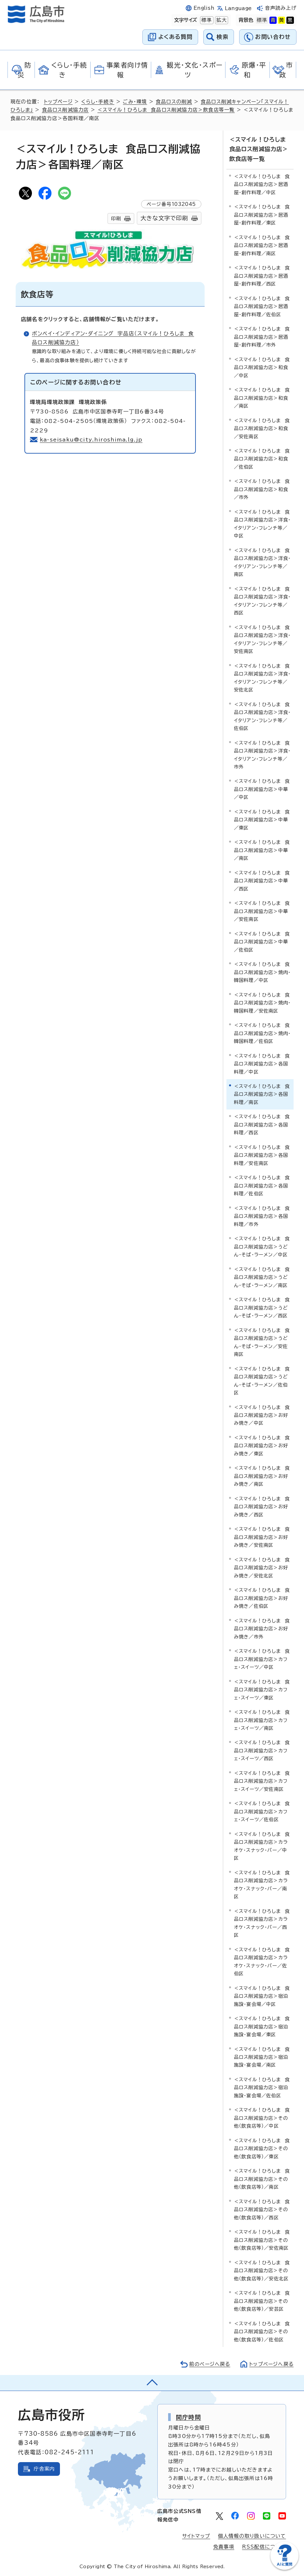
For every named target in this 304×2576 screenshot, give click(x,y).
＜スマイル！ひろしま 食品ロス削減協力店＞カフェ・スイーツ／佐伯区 (262, 1811)
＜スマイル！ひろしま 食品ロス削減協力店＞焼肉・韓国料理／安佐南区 (262, 1002)
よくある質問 (175, 36)
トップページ (59, 101)
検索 (223, 36)
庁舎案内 (44, 2468)
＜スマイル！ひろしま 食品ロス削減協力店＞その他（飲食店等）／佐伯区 (262, 2330)
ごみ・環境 (136, 101)
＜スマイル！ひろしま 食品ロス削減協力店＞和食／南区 (262, 397)
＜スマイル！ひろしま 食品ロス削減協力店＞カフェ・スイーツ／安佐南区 (262, 1780)
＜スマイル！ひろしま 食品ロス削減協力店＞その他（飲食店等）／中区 (262, 2117)
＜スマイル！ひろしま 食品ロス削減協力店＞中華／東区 (262, 819)
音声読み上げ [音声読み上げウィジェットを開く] (281, 8)
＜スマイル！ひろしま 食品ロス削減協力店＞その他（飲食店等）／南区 (262, 2178)
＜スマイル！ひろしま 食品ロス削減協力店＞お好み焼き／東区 (262, 1445)
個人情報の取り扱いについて (252, 2535)
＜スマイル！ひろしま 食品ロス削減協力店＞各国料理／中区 (262, 1063)
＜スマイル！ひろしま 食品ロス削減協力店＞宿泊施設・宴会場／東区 (262, 2025)
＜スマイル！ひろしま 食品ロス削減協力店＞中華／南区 (262, 849)
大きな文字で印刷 (164, 218)
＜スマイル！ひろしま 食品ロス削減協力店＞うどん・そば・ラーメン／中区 (262, 1246)
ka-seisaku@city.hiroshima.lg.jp (92, 439)
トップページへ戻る (271, 2363)
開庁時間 (188, 2416)
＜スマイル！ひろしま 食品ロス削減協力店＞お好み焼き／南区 (262, 1475)
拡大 (221, 20)
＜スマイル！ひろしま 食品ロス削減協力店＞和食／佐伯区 (262, 458)
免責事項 (223, 2546)
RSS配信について (264, 2546)
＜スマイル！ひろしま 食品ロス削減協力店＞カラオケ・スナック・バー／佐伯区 (262, 1961)
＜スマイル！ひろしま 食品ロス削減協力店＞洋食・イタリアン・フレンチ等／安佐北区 (262, 677)
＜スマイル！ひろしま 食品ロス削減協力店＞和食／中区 (262, 366)
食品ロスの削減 (175, 101)
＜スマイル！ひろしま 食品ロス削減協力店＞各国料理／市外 (262, 1215)
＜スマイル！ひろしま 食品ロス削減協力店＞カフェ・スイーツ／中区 (262, 1658)
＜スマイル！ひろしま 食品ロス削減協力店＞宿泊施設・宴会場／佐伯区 (262, 2086)
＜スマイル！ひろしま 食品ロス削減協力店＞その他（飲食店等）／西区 (262, 2208)
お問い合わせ (273, 36)
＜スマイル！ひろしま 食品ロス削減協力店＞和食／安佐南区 (262, 427)
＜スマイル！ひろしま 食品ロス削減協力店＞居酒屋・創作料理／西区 (262, 275)
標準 (206, 20)
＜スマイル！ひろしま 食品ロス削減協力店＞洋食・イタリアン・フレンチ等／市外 (262, 754)
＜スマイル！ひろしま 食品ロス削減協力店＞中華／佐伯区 (262, 941)
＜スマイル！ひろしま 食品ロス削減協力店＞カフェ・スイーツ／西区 (262, 1750)
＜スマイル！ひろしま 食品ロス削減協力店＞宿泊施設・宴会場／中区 (262, 1995)
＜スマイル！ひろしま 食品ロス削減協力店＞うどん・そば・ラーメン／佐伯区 (262, 1380)
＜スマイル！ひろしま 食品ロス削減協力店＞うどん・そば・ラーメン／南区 (262, 1276)
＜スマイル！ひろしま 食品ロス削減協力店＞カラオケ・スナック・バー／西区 (262, 1922)
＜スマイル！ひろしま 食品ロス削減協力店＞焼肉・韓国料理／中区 (262, 971)
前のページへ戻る (208, 2363)
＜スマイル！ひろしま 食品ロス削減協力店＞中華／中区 (262, 788)
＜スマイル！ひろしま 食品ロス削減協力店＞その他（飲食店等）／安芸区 (262, 2300)
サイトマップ (195, 2535)
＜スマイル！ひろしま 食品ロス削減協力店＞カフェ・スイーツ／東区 (262, 1689)
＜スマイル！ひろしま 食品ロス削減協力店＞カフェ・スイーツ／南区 (262, 1719)
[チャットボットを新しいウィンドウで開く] (284, 2568)
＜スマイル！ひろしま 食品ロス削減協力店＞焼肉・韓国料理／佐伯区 (262, 1032)
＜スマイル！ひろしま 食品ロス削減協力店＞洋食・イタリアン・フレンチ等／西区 (262, 600)
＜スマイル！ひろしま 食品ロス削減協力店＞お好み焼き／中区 (262, 1414)
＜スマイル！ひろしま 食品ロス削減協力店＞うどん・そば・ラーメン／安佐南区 (262, 1341)
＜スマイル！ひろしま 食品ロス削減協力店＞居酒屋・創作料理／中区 (262, 183)
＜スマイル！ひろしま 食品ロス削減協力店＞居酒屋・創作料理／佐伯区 (262, 305)
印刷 (116, 218)
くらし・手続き (98, 101)
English (204, 8)
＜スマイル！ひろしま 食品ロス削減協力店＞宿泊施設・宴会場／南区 (262, 2056)
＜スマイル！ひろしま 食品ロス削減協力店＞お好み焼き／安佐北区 (262, 1567)
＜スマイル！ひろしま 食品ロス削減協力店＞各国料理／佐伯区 (262, 1185)
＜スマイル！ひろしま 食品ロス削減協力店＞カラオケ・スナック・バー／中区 (262, 1845)
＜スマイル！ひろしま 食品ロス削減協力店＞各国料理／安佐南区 (262, 1154)
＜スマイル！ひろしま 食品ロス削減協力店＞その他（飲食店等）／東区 (262, 2147)
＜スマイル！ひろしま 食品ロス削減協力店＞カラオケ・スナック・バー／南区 (262, 1884)
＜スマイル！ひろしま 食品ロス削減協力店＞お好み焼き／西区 (262, 1506)
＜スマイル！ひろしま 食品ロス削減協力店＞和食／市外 (262, 488)
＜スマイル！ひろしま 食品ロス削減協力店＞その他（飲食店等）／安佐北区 (262, 2269)
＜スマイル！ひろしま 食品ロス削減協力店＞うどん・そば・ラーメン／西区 (262, 1306)
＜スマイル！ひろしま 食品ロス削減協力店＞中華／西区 (262, 880)
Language (238, 8)
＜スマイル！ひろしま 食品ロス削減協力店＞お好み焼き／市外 (262, 1628)
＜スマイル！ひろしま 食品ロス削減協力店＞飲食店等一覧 (166, 109)
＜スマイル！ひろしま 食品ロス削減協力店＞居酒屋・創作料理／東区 (262, 214)
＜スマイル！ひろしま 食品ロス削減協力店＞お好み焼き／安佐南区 (262, 1536)
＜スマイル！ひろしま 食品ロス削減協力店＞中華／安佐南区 (262, 910)
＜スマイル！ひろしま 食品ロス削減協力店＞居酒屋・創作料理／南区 (262, 244)
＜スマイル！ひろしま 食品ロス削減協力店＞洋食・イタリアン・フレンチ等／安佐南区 (262, 638)
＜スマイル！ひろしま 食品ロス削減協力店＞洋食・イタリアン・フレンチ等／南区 (262, 561)
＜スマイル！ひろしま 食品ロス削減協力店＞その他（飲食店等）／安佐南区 (262, 2239)
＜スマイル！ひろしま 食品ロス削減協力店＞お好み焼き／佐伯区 (262, 1597)
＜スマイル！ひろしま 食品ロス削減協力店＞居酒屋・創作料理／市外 (262, 336)
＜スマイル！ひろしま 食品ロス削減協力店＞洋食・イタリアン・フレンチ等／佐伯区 (262, 715)
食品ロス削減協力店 (65, 109)
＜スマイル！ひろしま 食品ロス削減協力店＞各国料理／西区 (262, 1124)
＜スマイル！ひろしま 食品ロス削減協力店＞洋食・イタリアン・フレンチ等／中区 (262, 523)
